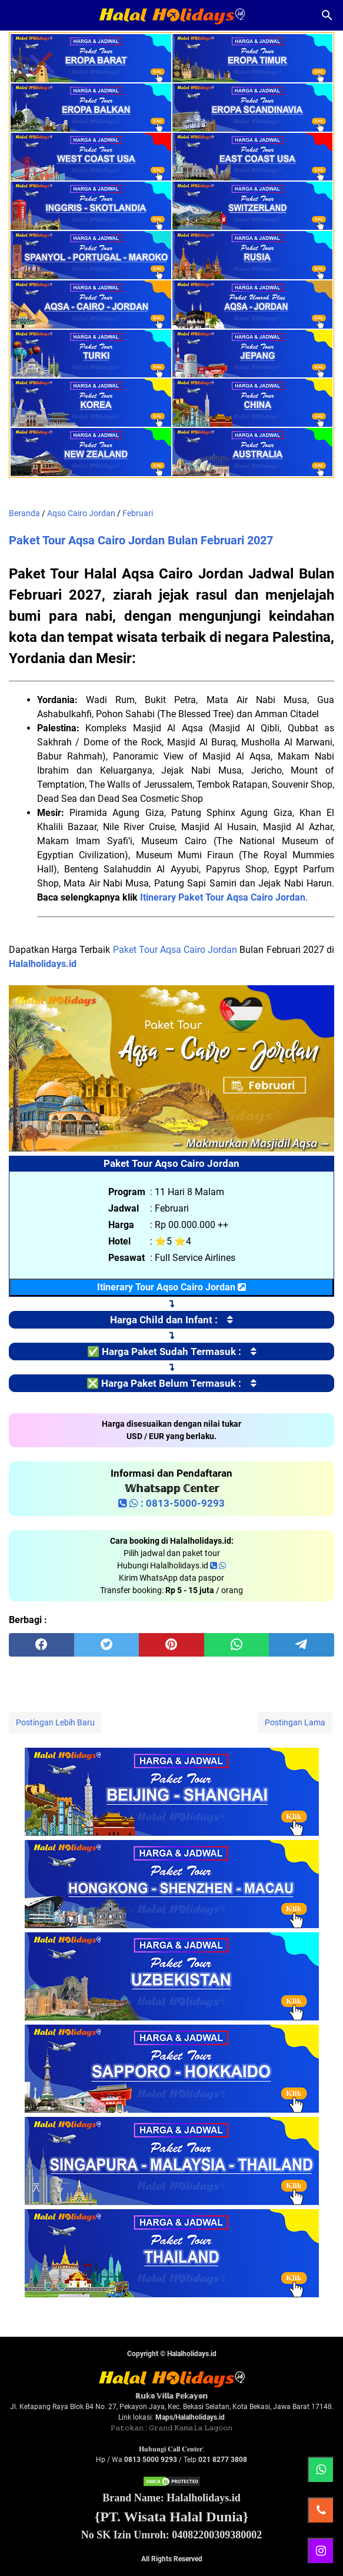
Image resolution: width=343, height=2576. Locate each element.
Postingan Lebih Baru (55, 1722)
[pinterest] (171, 1645)
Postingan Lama (295, 1722)
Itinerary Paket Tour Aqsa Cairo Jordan (222, 897)
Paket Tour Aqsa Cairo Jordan (175, 949)
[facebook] (41, 1645)
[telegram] (301, 1645)
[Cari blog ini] (327, 15)
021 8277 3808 (222, 2459)
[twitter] (106, 1645)
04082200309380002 (217, 2535)
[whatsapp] (236, 1645)
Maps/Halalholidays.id (190, 2417)
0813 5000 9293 (150, 2459)
